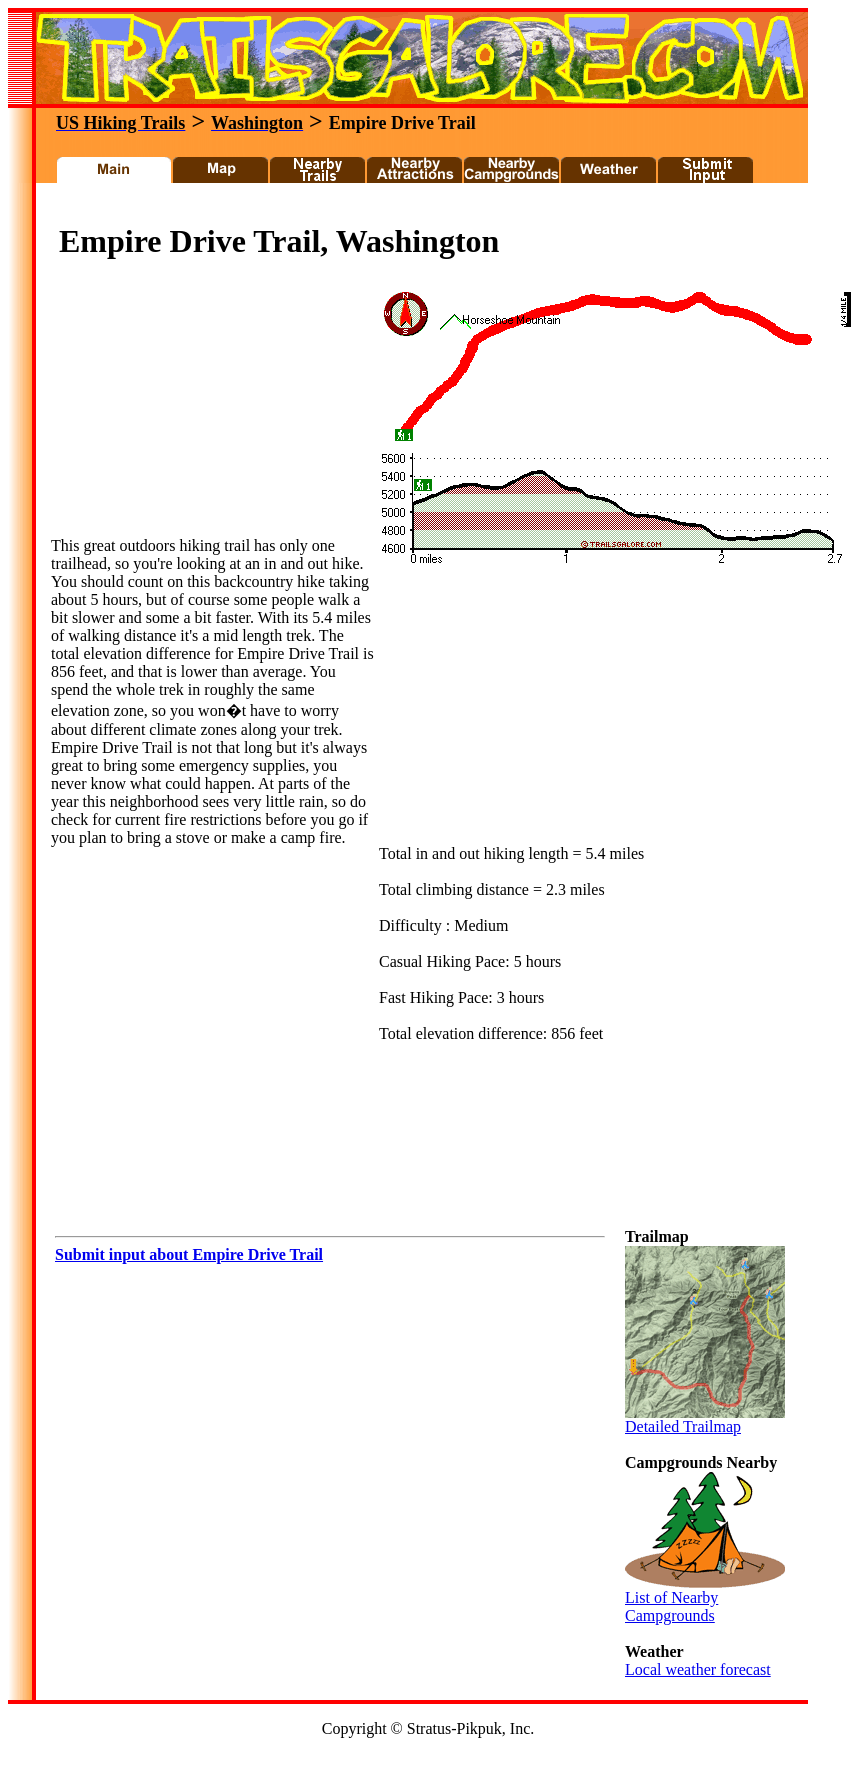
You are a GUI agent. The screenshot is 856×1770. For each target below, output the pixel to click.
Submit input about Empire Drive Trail (189, 1254)
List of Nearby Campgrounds (705, 1599)
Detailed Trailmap (705, 1419)
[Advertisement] (201, 412)
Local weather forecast (698, 1669)
